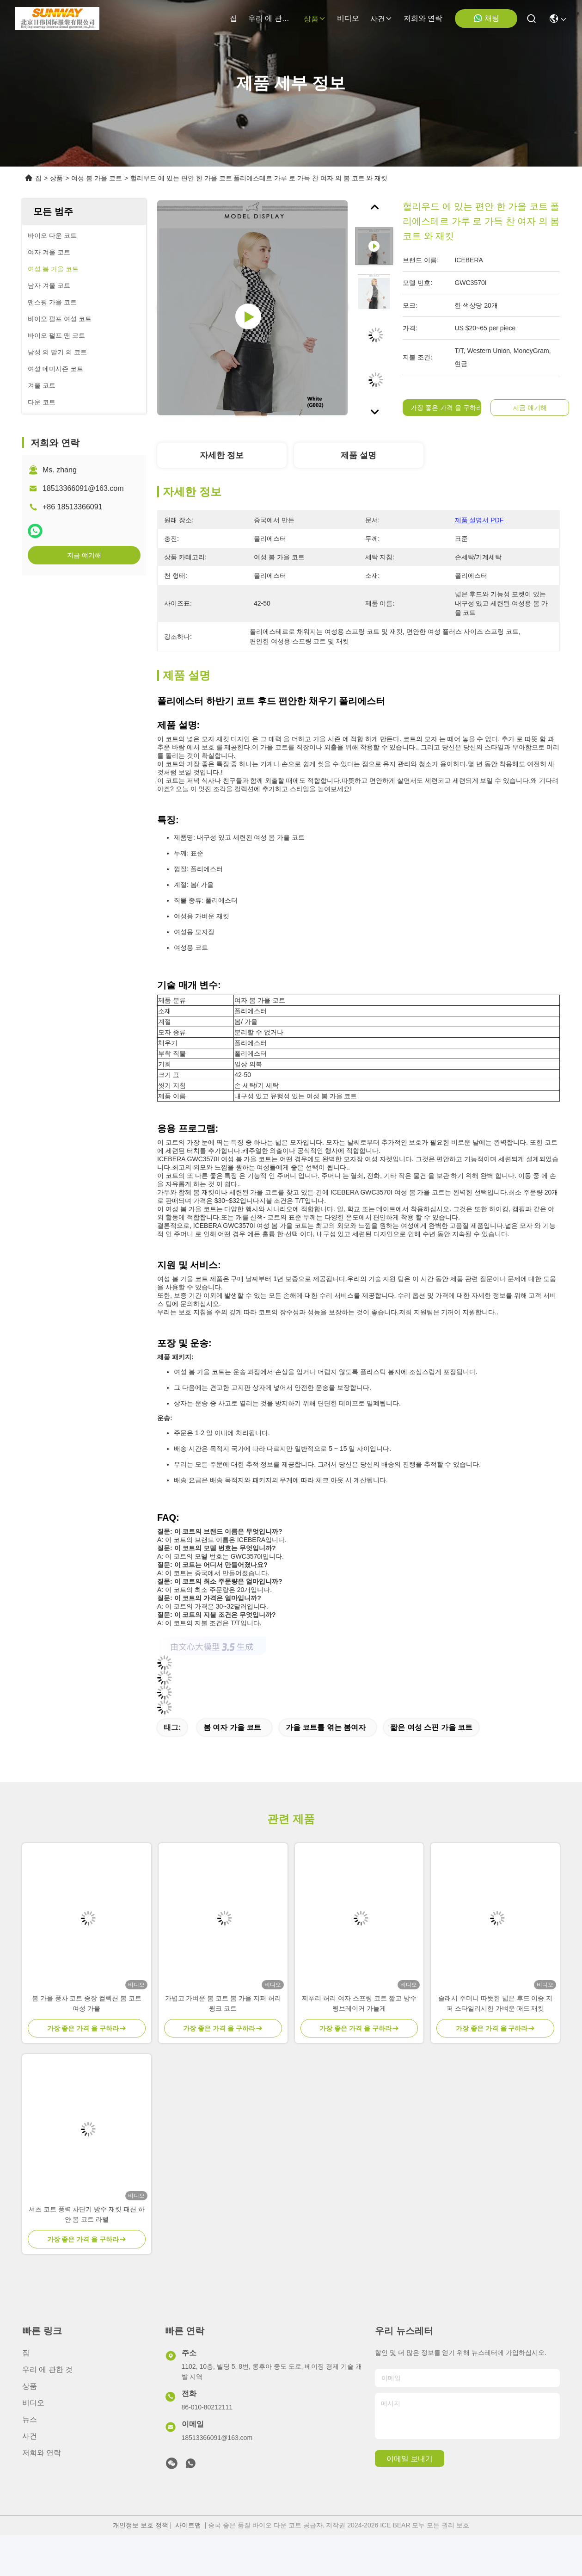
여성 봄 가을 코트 (96, 178)
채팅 (486, 18)
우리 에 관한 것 (270, 18)
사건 (381, 19)
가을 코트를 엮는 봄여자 (326, 1727)
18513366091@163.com (83, 488)
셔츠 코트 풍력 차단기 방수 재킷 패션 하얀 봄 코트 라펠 (87, 2214)
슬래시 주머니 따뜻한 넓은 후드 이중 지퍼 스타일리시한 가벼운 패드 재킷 (495, 2003)
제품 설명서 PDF (479, 520)
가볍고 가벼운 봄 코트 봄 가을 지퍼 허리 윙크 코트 (223, 2003)
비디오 (348, 18)
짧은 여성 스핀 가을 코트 (431, 1727)
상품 (315, 19)
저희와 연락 (423, 18)
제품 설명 (358, 455)
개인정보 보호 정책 (140, 2525)
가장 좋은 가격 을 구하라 (446, 407)
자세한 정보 (222, 455)
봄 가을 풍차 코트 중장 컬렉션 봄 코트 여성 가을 (86, 2003)
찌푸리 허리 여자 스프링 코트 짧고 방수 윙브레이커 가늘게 (359, 2003)
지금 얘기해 (84, 555)
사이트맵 (188, 2525)
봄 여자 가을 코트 (232, 1727)
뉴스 (29, 2419)
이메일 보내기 (409, 2459)
